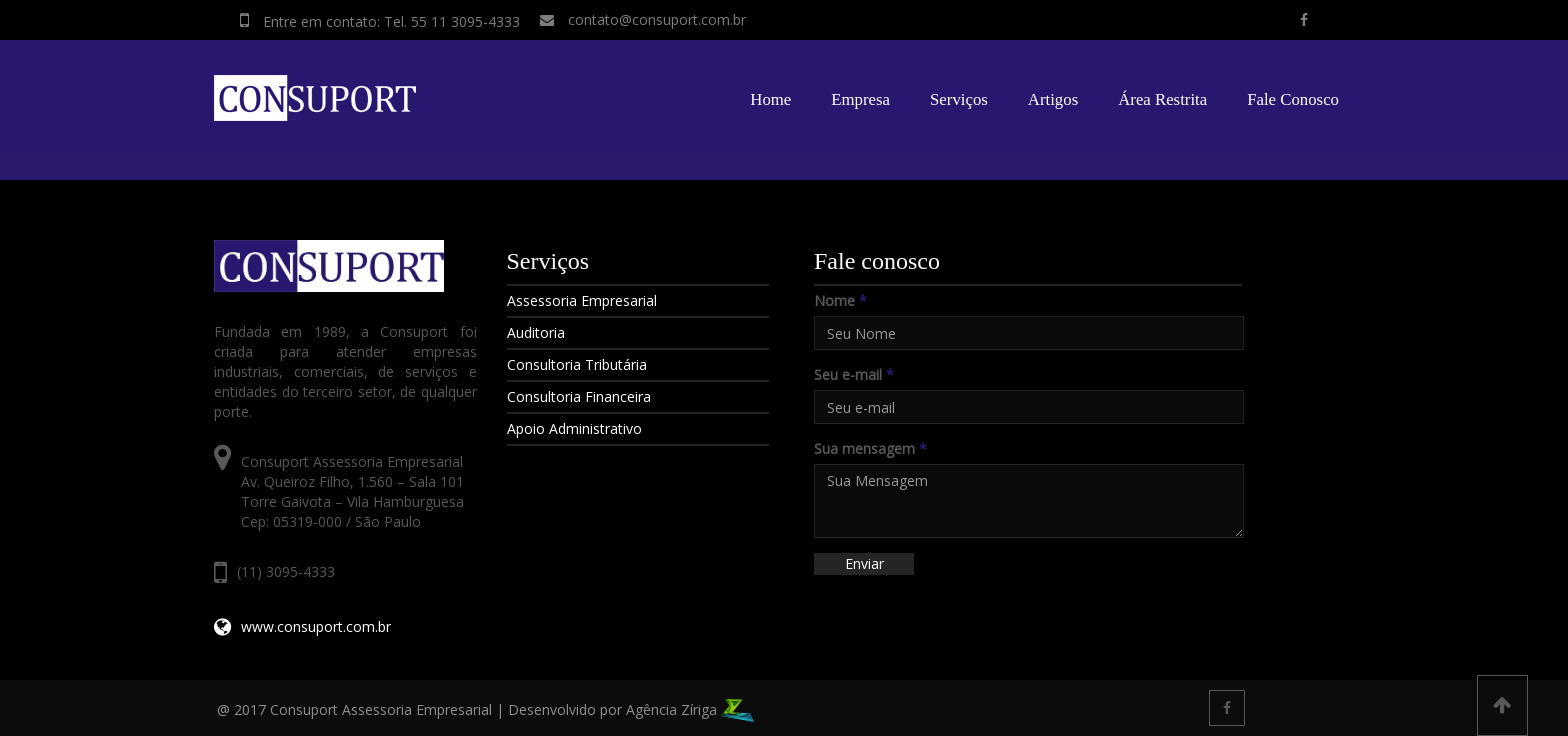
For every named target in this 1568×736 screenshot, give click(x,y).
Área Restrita (1162, 99)
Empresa (860, 99)
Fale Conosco (1293, 99)
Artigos (1053, 99)
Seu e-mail (854, 374)
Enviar (864, 563)
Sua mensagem (870, 448)
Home (770, 99)
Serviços (959, 99)
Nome (840, 300)
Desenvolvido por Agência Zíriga (631, 709)
